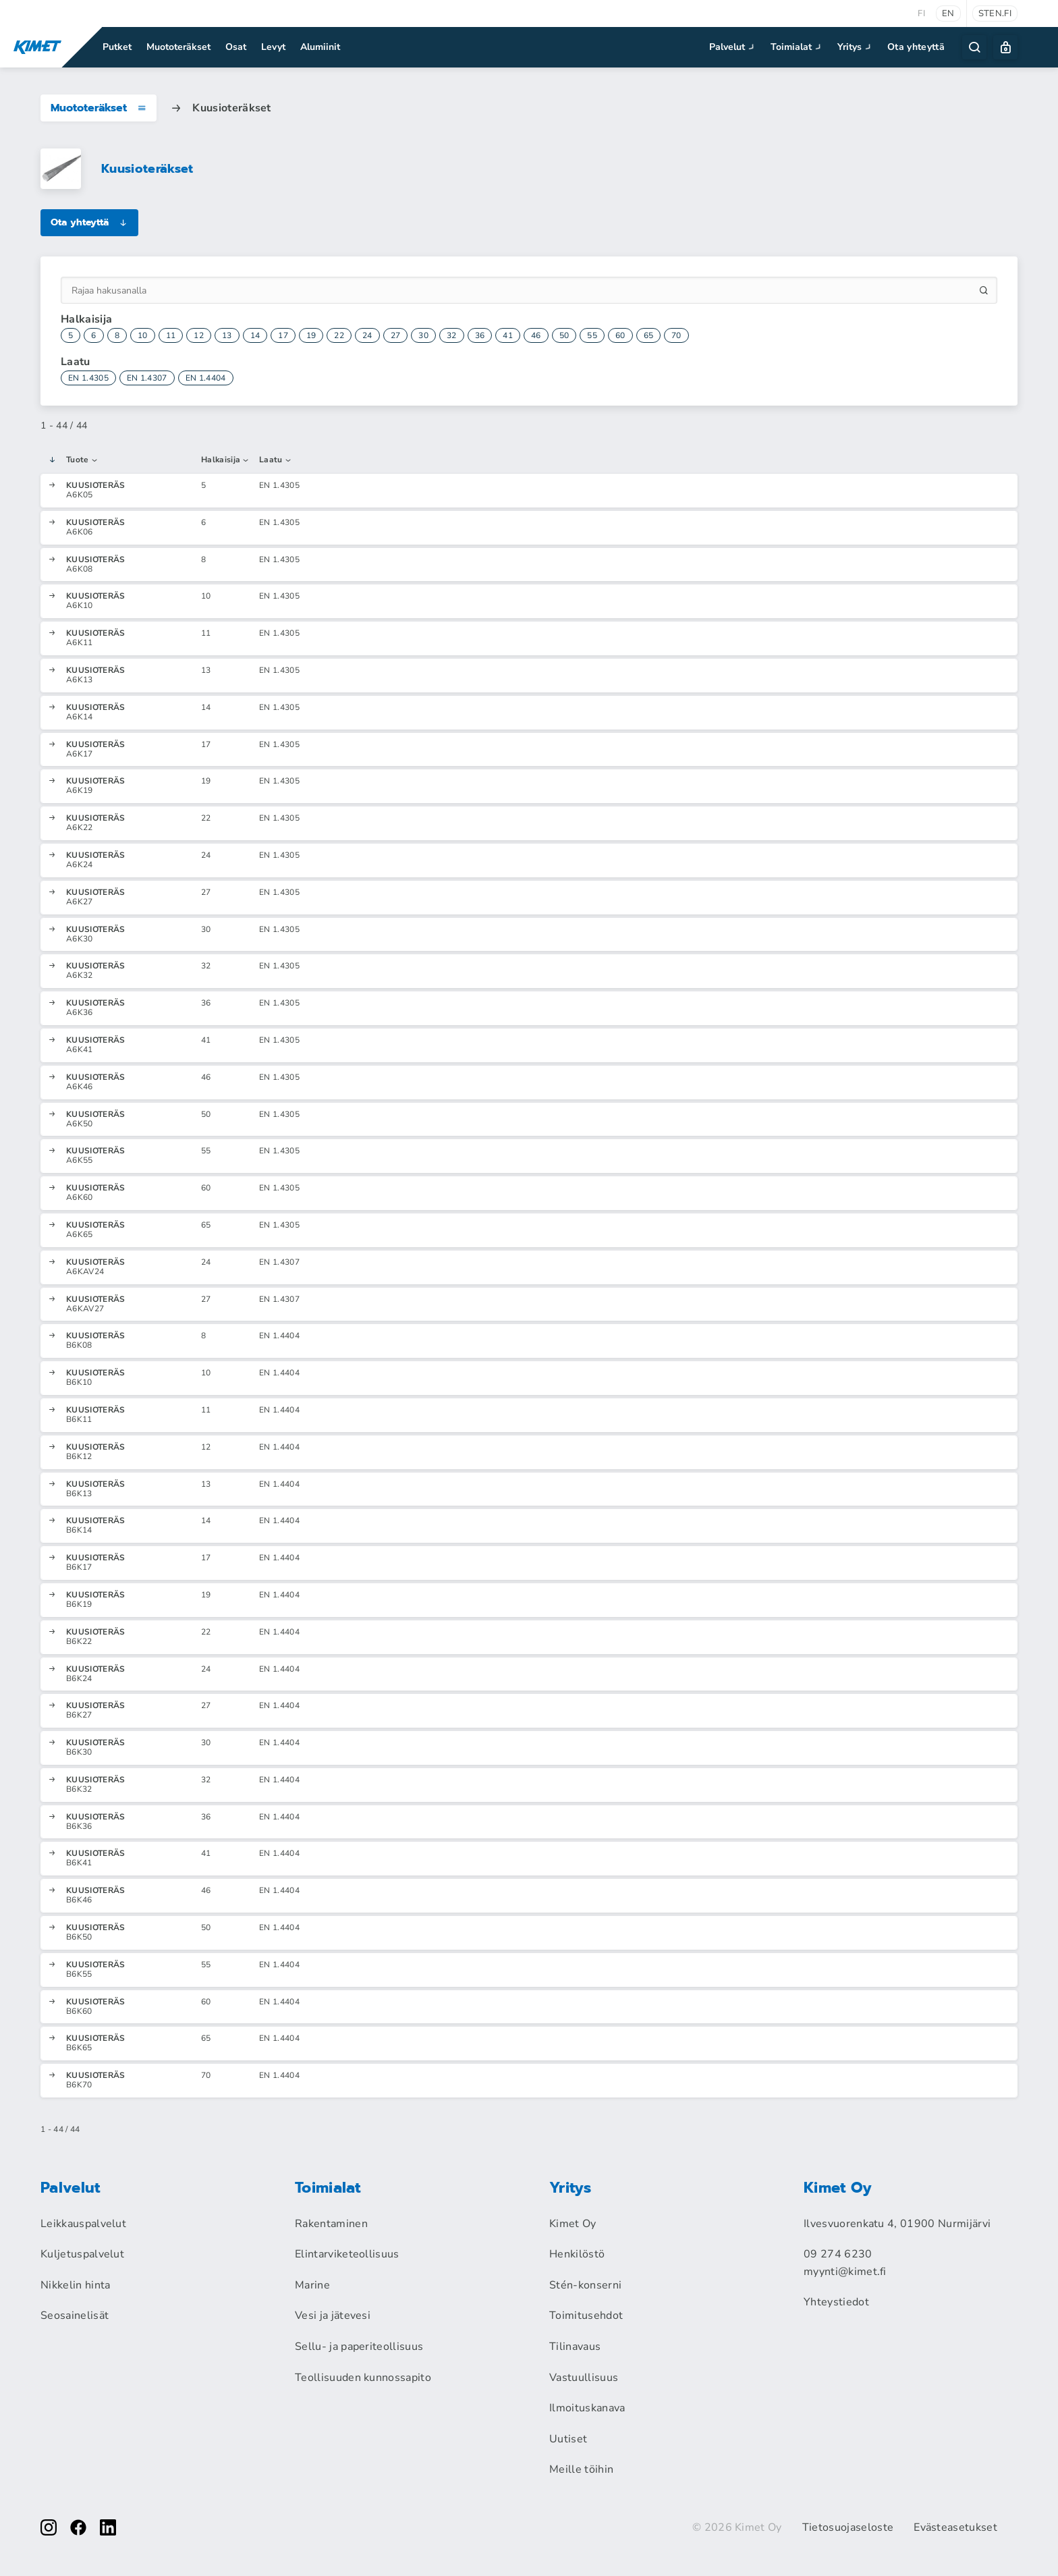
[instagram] (48, 2527)
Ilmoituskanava (587, 2408)
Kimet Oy (572, 2223)
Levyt (273, 46)
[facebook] (78, 2527)
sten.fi (994, 13)
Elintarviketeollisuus (347, 2254)
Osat (235, 46)
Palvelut (733, 46)
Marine (312, 2285)
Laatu (275, 460)
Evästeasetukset (955, 2527)
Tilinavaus (575, 2346)
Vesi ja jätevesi (332, 2315)
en (948, 13)
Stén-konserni (585, 2285)
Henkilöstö (577, 2254)
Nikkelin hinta (75, 2285)
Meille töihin (581, 2469)
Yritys (855, 46)
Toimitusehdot (586, 2315)
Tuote (82, 460)
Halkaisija (225, 460)
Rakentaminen (331, 2223)
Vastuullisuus (583, 2377)
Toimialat (797, 46)
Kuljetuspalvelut (82, 2254)
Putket (117, 46)
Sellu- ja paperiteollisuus (359, 2346)
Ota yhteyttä (916, 46)
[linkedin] (108, 2527)
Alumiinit (320, 46)
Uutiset (568, 2439)
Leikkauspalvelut (83, 2223)
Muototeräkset (178, 46)
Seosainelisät (74, 2315)
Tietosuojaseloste (847, 2527)
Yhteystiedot (836, 2302)
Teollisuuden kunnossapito (363, 2377)
